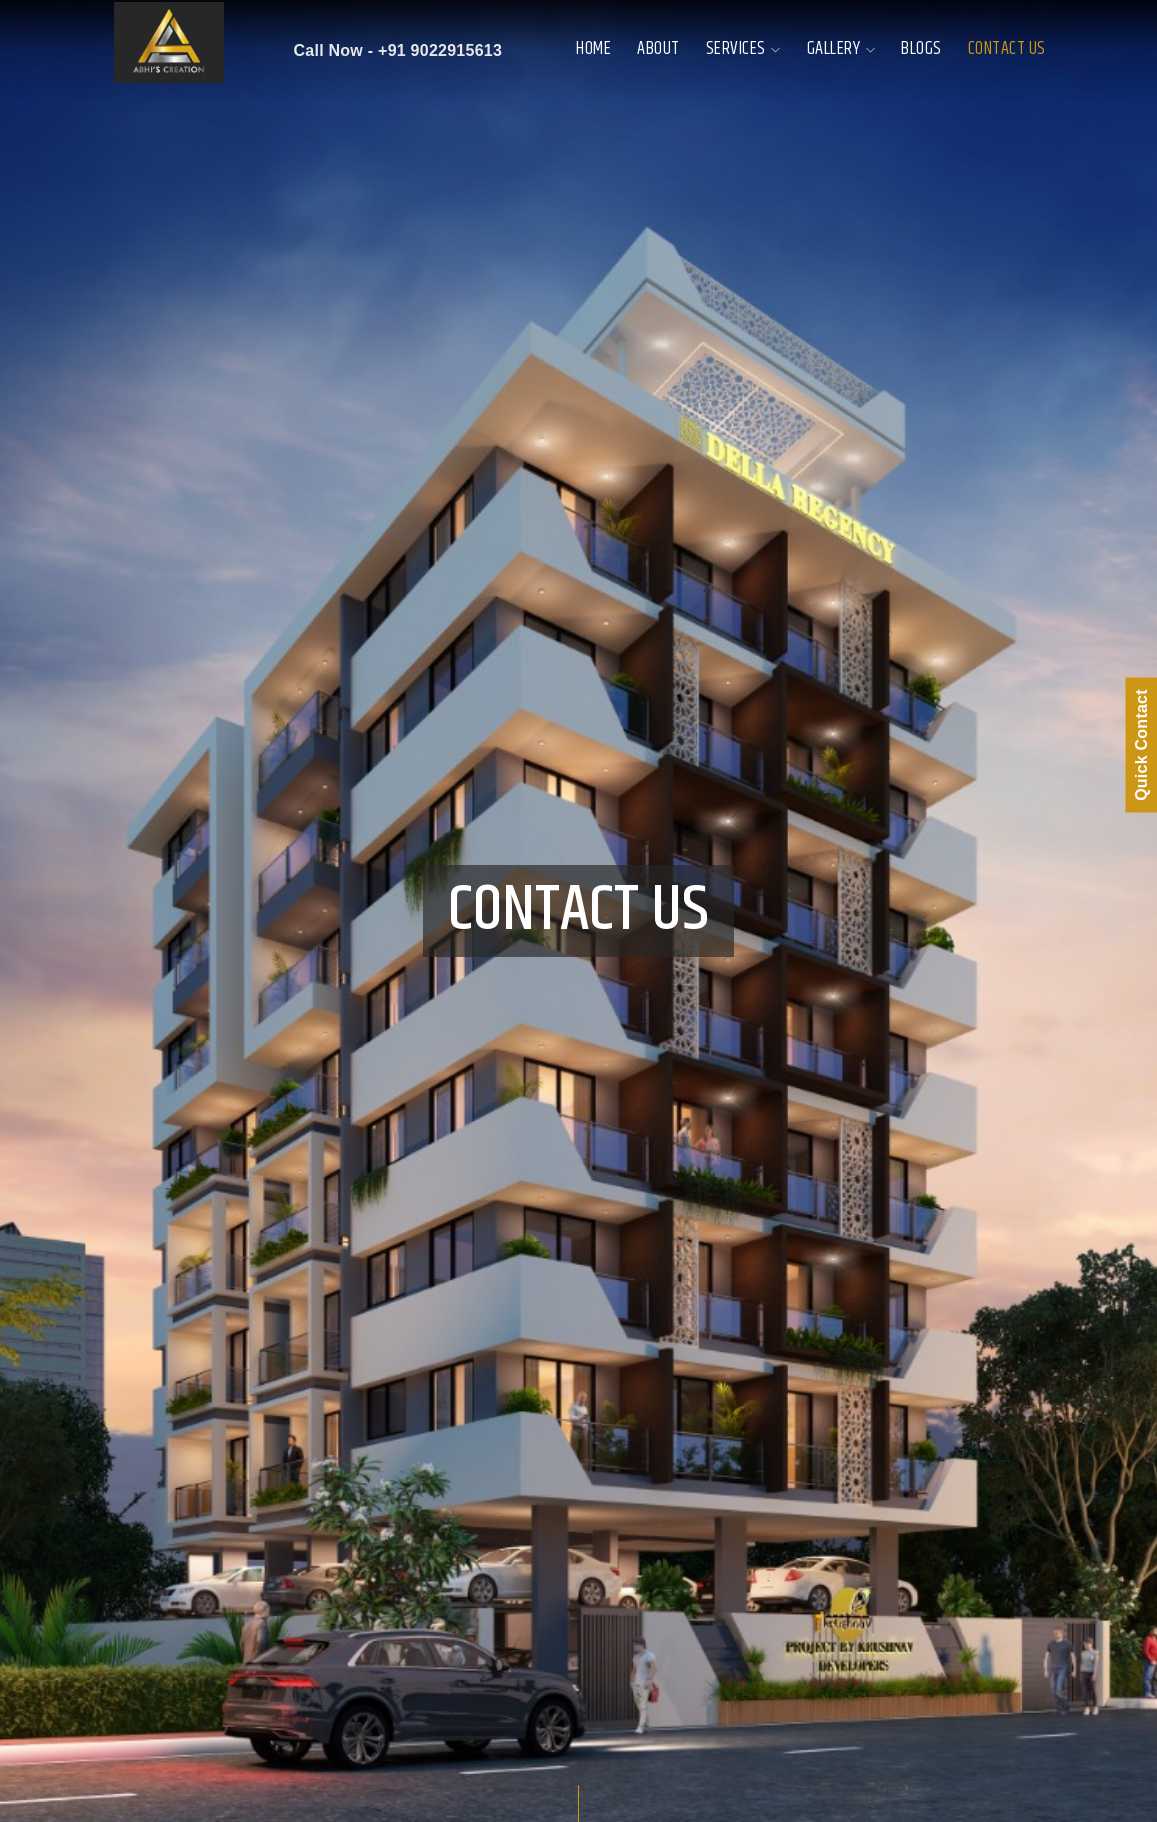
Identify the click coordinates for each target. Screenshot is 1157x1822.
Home (593, 49)
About (658, 49)
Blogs (921, 49)
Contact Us (1007, 49)
